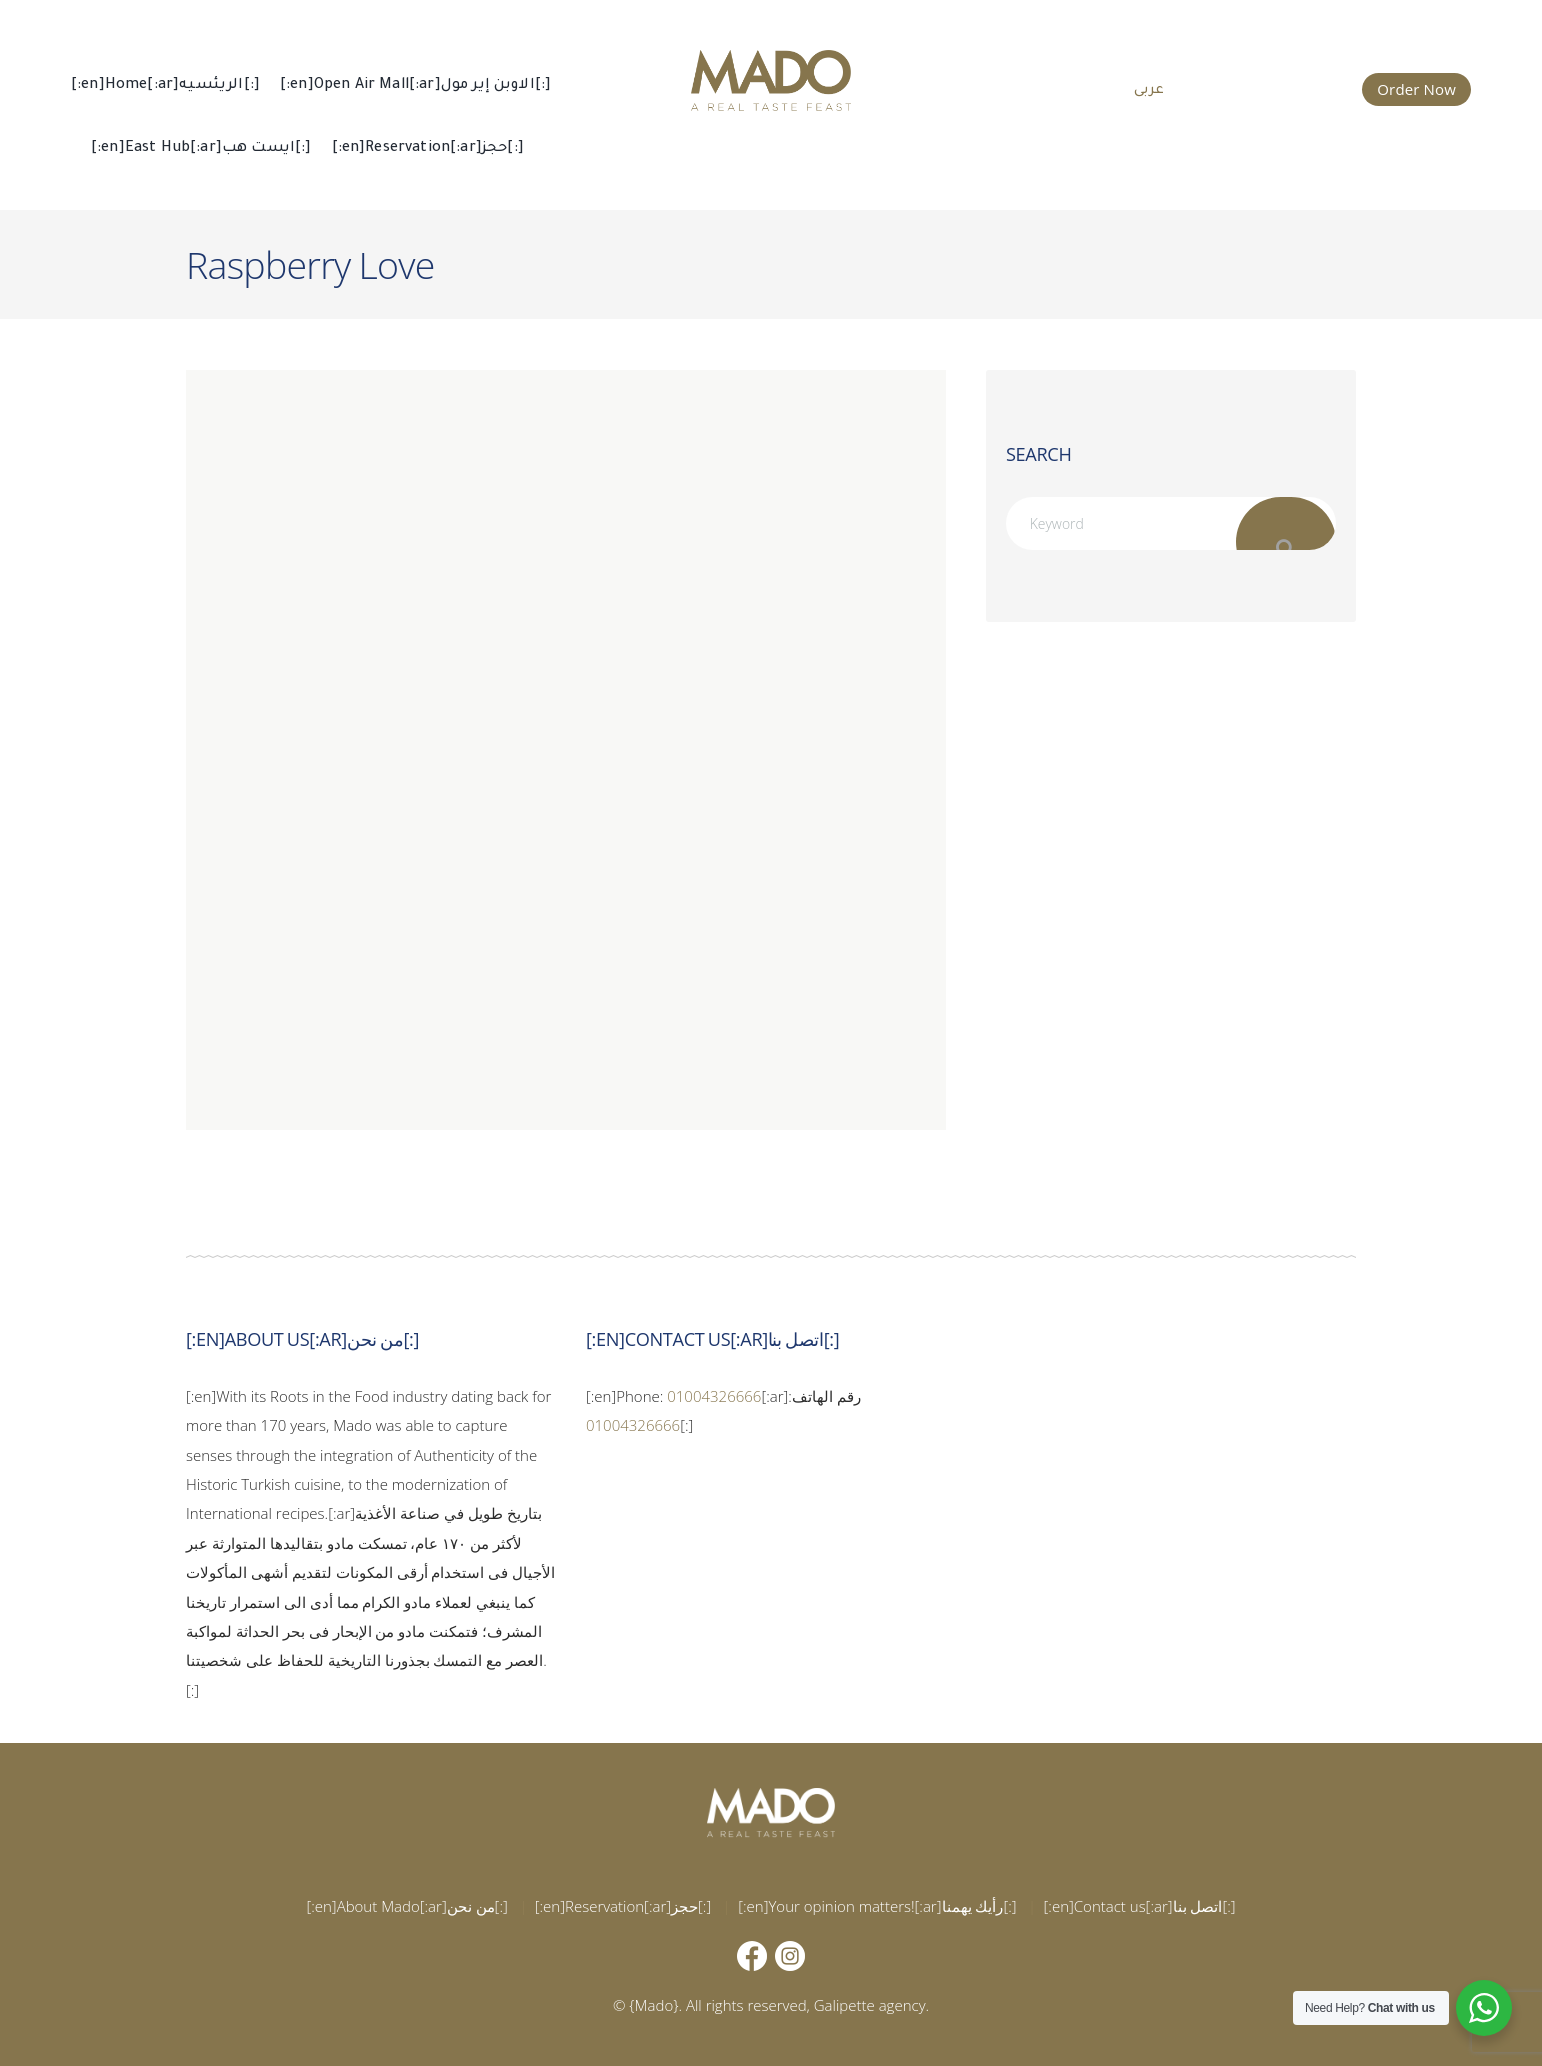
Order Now (1416, 89)
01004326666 (714, 1396)
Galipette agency (870, 2005)
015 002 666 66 (1278, 87)
